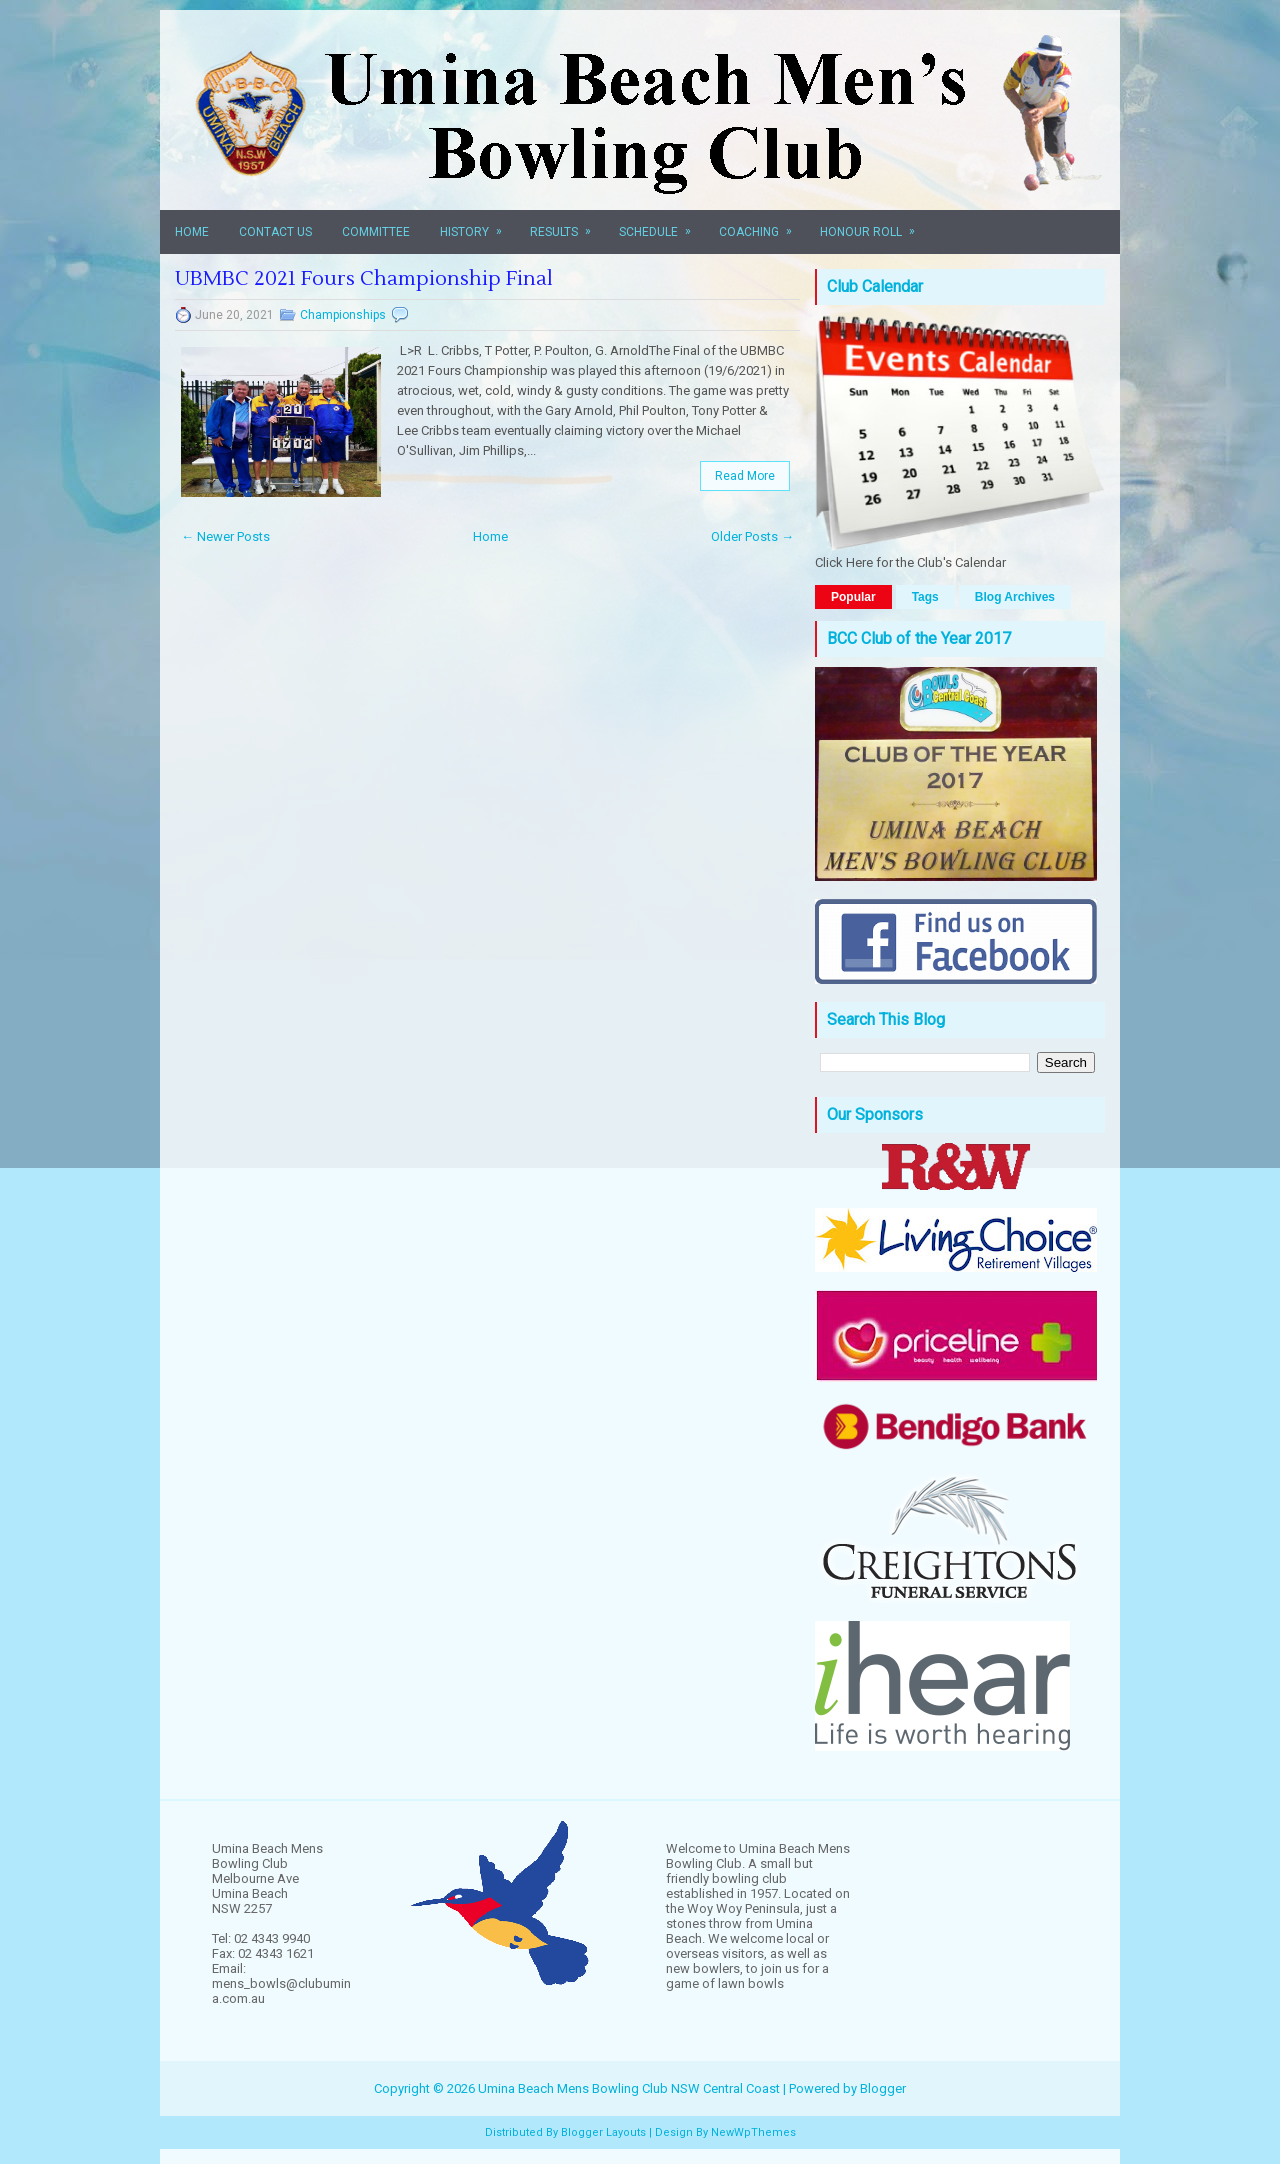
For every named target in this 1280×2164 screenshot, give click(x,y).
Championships (343, 315)
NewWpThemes (753, 2132)
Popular (853, 597)
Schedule (661, 224)
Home (192, 232)
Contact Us (275, 232)
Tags (925, 597)
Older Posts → (752, 536)
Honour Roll (874, 224)
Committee (376, 232)
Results (567, 224)
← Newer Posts (225, 536)
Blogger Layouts (603, 2132)
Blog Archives (1015, 597)
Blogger (883, 2088)
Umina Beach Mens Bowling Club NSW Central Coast (629, 2088)
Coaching (762, 224)
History (477, 224)
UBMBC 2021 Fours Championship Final (364, 279)
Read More (745, 476)
